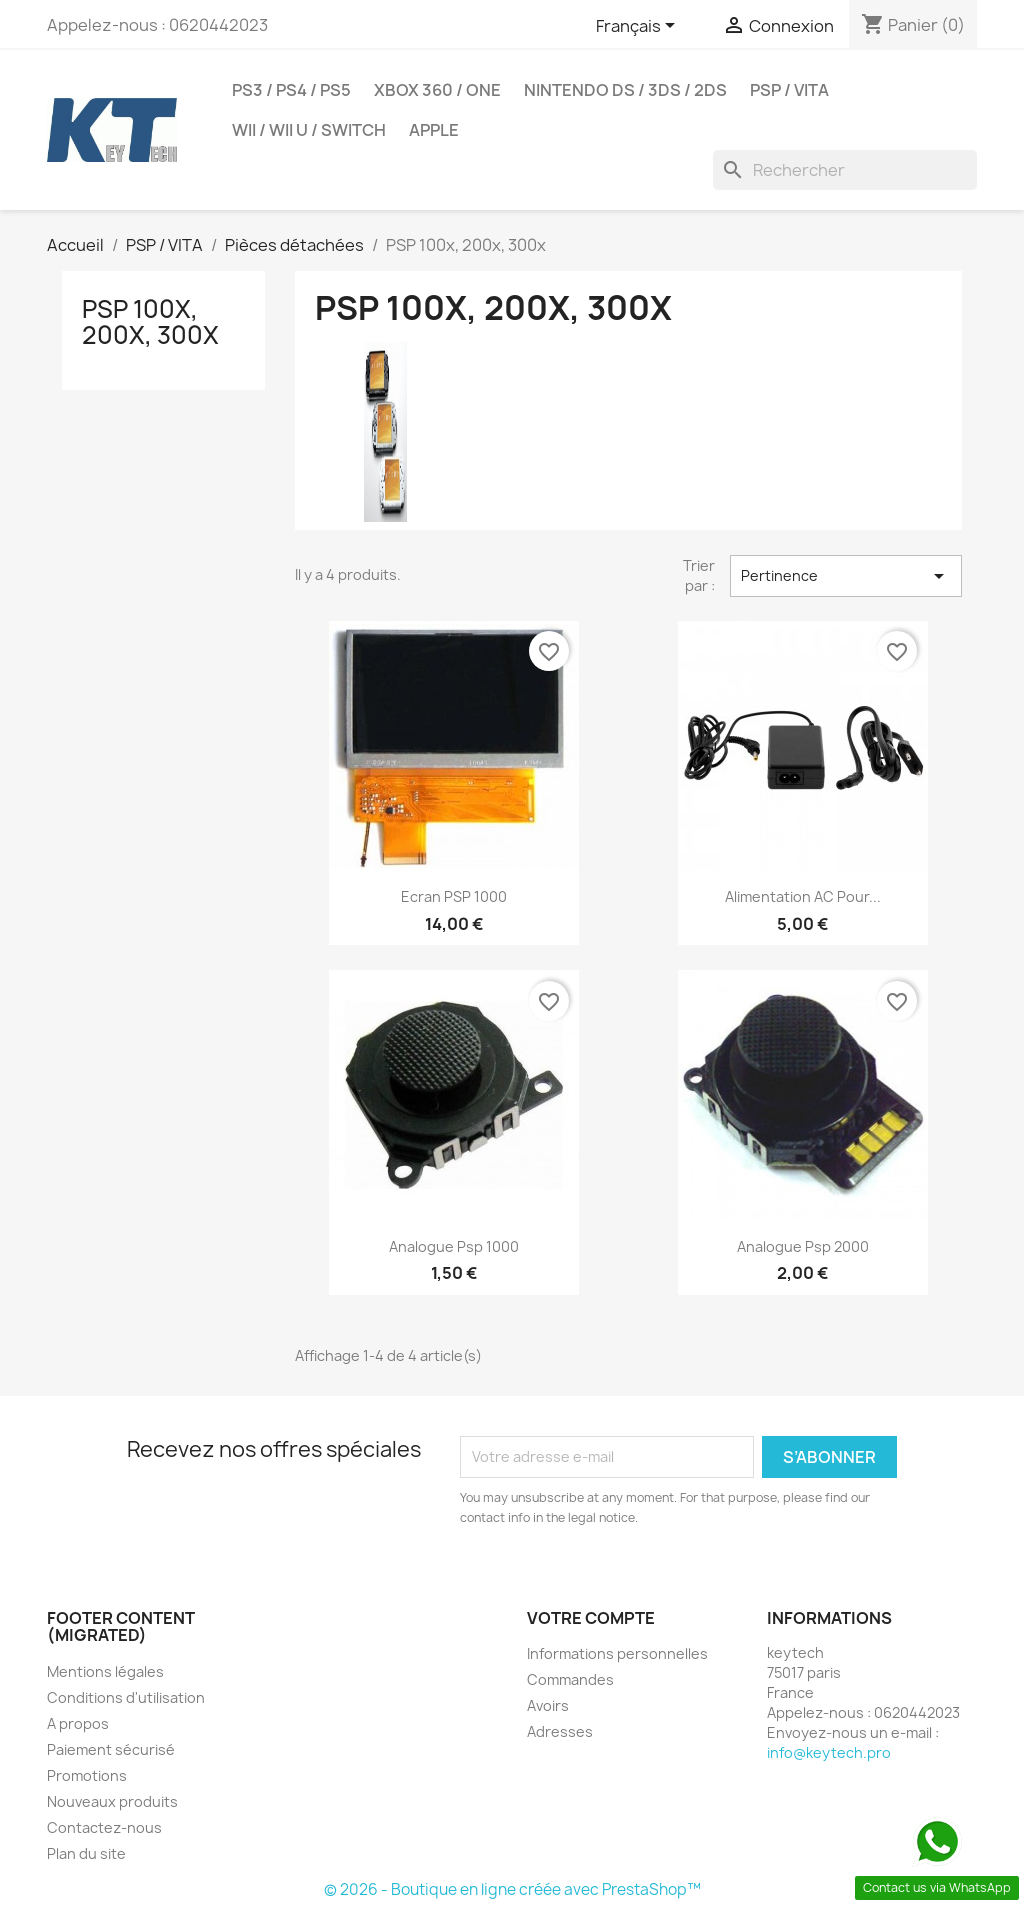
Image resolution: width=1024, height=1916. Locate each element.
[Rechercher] (845, 170)
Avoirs (548, 1705)
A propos (78, 1723)
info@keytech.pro (829, 1752)
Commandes (570, 1679)
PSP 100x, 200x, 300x (150, 322)
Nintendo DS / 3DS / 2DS (625, 90)
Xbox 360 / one (437, 90)
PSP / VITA (789, 90)
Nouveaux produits (112, 1801)
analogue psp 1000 (454, 1246)
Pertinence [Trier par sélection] (846, 576)
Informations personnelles (617, 1653)
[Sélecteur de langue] (639, 27)
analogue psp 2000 (803, 1246)
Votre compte (591, 1618)
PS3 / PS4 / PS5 (291, 90)
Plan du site (86, 1853)
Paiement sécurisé (111, 1749)
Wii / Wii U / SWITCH (309, 130)
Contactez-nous (104, 1827)
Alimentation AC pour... (803, 896)
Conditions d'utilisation (126, 1697)
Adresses (560, 1731)
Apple (434, 130)
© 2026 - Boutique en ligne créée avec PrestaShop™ (512, 1889)
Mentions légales (105, 1671)
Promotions (87, 1775)
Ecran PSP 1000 (454, 896)
